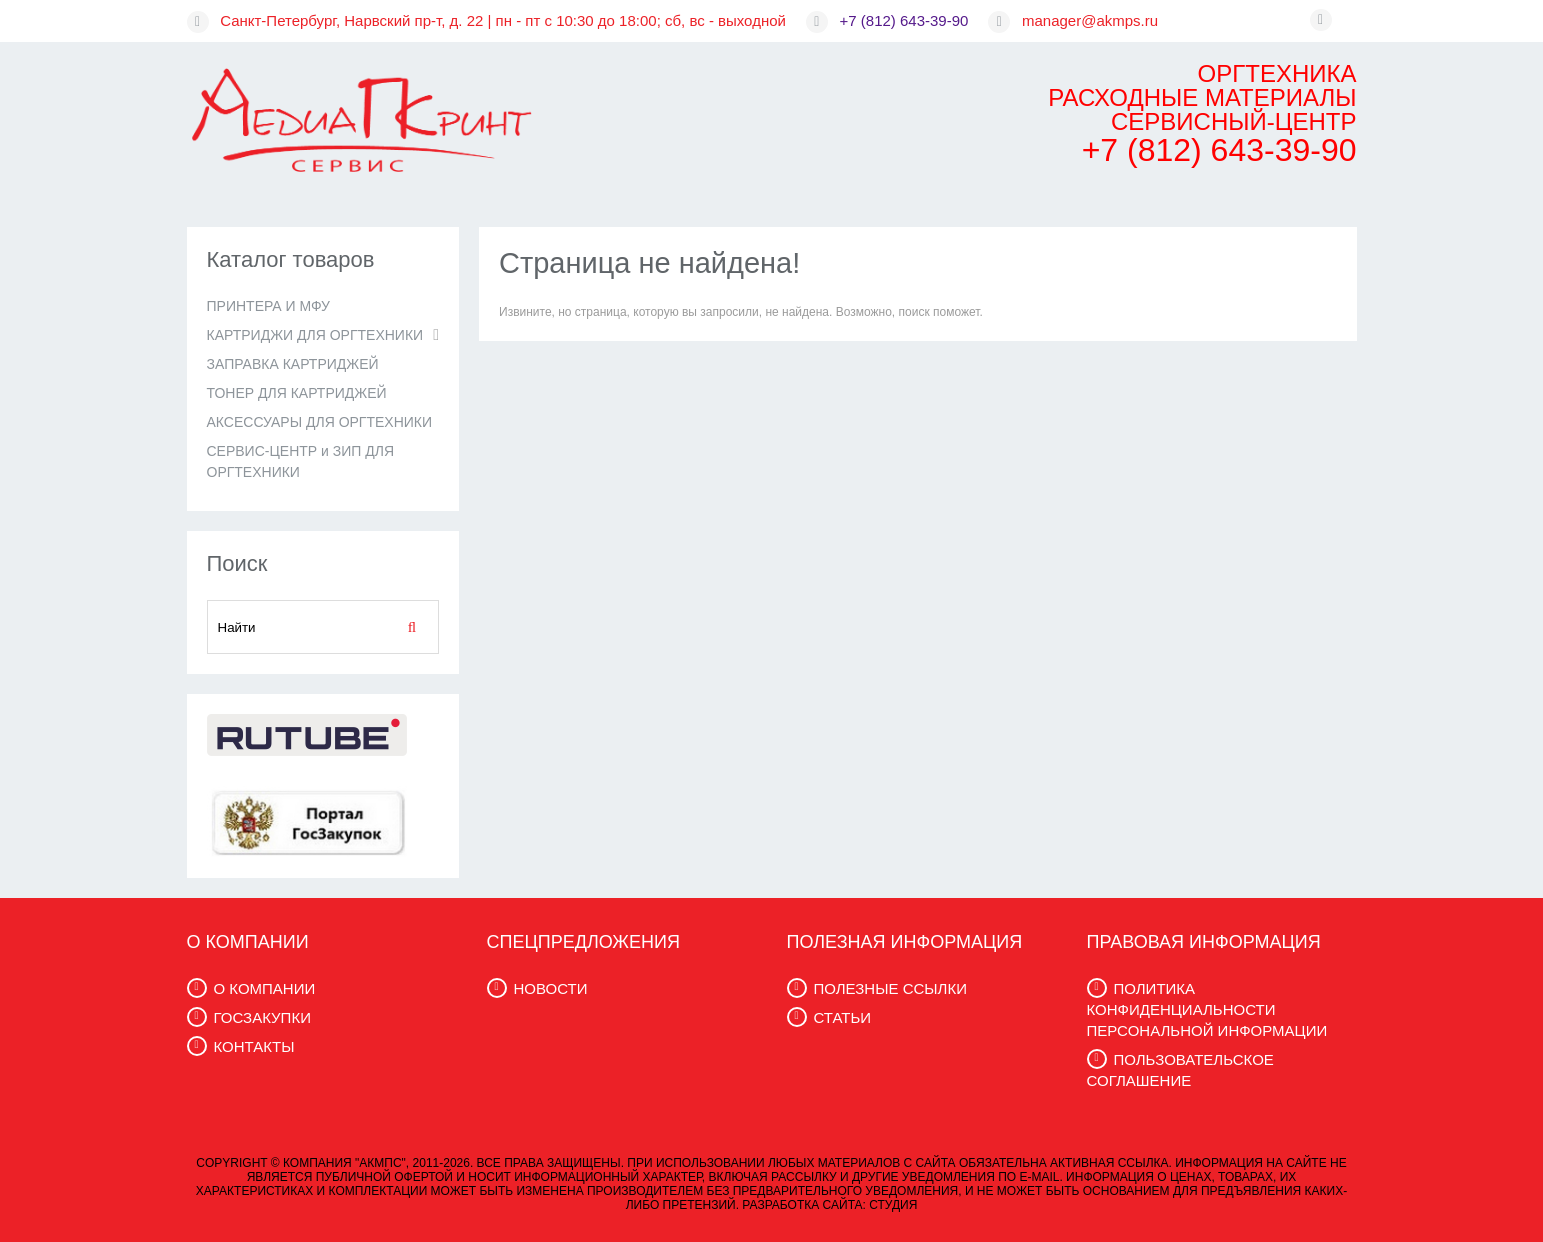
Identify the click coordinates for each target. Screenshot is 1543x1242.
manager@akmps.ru (1090, 20)
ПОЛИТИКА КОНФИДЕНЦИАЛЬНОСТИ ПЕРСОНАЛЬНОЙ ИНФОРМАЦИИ (1207, 1009)
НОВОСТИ (551, 988)
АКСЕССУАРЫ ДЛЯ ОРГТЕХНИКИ (320, 422)
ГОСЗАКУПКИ (262, 1017)
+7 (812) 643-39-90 (904, 20)
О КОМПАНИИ (265, 988)
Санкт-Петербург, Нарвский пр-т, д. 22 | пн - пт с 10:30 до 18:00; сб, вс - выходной (503, 20)
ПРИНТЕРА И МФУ (268, 306)
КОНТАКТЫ (254, 1046)
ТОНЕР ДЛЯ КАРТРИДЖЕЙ (297, 393)
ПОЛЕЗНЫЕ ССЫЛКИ (890, 988)
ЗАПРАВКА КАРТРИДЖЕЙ (293, 364)
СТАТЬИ (843, 1017)
